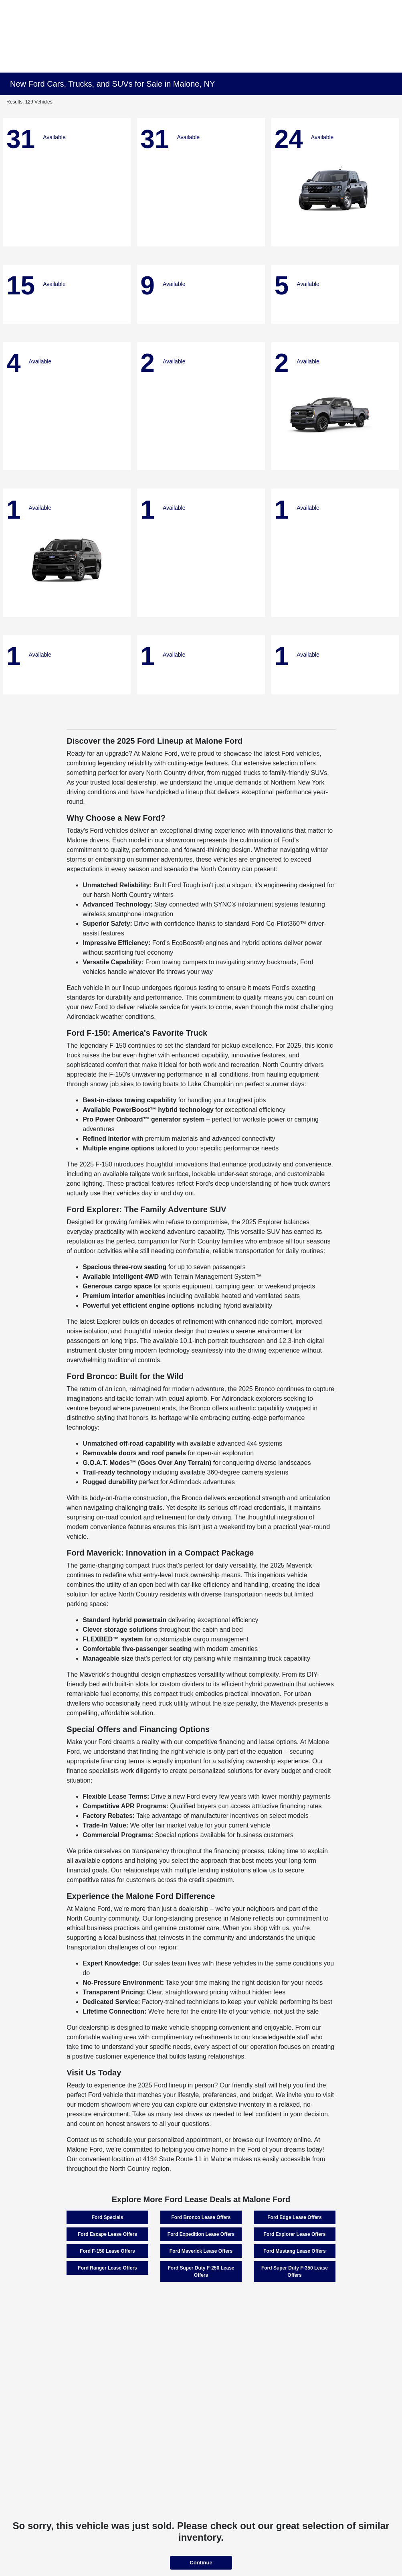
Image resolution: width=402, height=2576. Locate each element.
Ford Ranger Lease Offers (107, 2268)
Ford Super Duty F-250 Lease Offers (201, 2271)
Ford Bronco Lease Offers (200, 2217)
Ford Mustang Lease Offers (294, 2251)
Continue (201, 2563)
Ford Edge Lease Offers (294, 2217)
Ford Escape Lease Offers (107, 2234)
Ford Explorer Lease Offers (295, 2234)
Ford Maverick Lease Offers (201, 2251)
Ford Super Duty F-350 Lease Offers (294, 2271)
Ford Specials (107, 2217)
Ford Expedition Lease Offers (201, 2234)
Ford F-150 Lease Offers (107, 2251)
